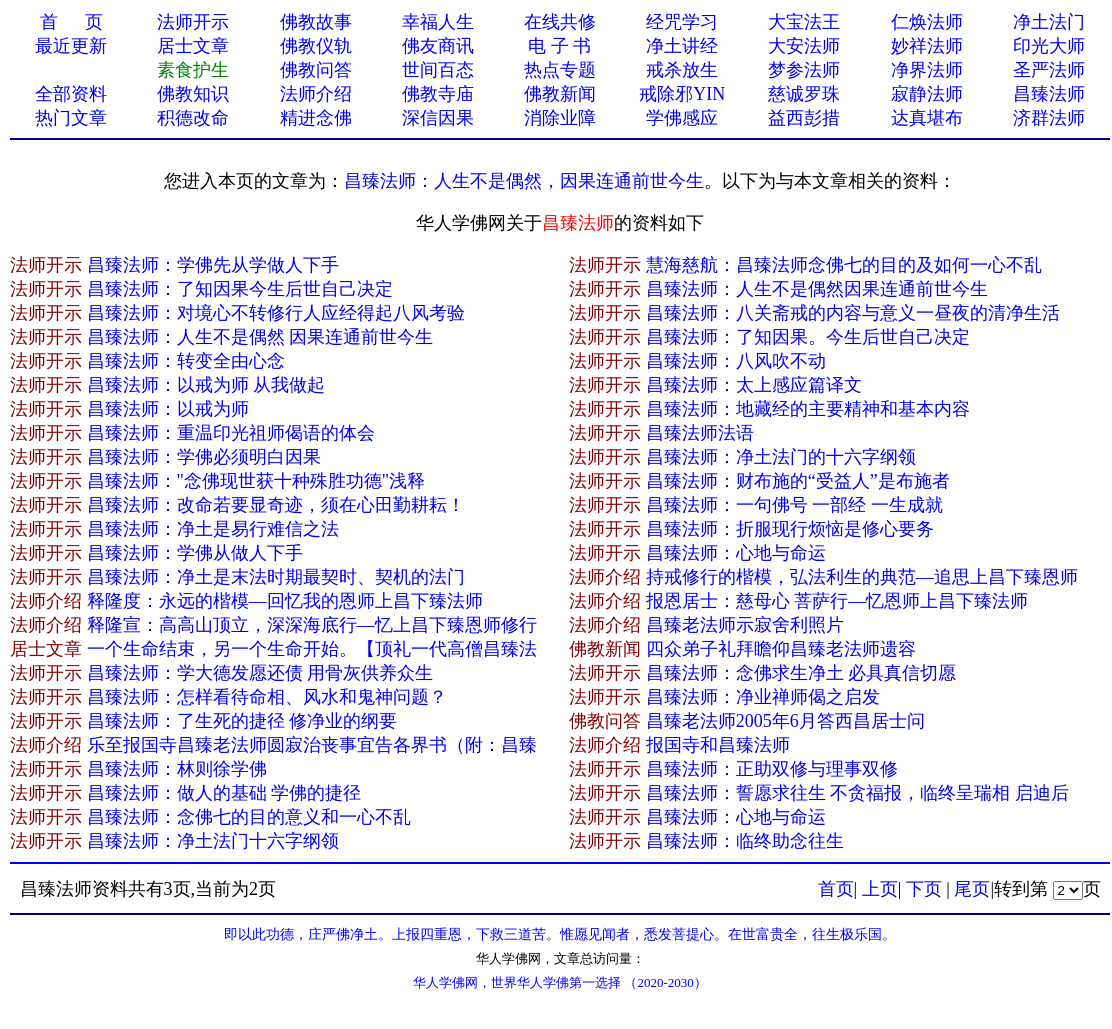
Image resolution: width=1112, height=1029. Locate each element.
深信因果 (438, 118)
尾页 (972, 889)
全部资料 (71, 94)
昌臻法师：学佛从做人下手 (195, 553)
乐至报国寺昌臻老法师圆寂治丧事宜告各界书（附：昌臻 (312, 745)
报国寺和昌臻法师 (718, 745)
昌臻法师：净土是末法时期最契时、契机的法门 (276, 577)
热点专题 (560, 70)
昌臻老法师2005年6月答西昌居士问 (785, 721)
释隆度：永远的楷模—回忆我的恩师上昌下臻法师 (285, 601)
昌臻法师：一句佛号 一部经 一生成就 (794, 505)
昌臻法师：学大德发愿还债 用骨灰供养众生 (260, 673)
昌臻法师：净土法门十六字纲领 (213, 841)
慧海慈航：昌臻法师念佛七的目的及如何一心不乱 (844, 265)
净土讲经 (682, 46)
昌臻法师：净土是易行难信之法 (213, 529)
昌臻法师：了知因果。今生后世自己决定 (808, 337)
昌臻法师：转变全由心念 (186, 361)
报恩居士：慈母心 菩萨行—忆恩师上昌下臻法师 (837, 601)
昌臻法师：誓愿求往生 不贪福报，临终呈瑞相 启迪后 (857, 793)
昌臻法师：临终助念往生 (745, 841)
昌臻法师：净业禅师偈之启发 (763, 697)
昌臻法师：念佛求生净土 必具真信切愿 (801, 673)
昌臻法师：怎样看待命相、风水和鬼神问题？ (267, 697)
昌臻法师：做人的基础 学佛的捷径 (224, 793)
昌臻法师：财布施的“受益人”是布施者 (798, 481)
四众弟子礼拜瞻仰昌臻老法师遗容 (781, 649)
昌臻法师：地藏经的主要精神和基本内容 (808, 409)
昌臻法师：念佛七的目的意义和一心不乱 (249, 817)
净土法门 (1049, 22)
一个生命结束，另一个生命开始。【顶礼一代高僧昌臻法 (312, 649)
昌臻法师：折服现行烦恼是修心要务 (790, 529)
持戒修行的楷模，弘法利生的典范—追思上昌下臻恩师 (862, 577)
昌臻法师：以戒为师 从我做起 (206, 385)
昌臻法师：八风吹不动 (736, 361)
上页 (880, 889)
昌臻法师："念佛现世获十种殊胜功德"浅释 (256, 481)
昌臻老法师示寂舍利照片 (745, 625)
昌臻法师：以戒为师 (168, 409)
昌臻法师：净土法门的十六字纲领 (781, 457)
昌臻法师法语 (700, 433)
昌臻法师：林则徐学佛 (177, 769)
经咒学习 (682, 22)
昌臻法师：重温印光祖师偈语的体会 (231, 433)
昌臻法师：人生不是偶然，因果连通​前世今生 (524, 181)
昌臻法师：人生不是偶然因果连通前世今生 (817, 289)
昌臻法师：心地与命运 (736, 553)
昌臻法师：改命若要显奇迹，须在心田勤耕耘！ (276, 505)
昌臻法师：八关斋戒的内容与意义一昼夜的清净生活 (853, 313)
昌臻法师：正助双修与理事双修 (772, 769)
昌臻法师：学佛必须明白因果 (204, 457)
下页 (924, 889)
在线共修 (560, 22)
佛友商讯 (438, 46)
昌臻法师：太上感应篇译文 (754, 385)
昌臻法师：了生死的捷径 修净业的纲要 (242, 721)
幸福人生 (438, 22)
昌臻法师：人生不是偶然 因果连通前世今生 (260, 337)
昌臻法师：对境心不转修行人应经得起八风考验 (276, 313)
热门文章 (71, 118)
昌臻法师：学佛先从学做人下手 (213, 265)
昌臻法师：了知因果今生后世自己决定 (240, 289)
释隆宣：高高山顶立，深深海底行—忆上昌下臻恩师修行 (312, 625)
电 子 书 (559, 46)
